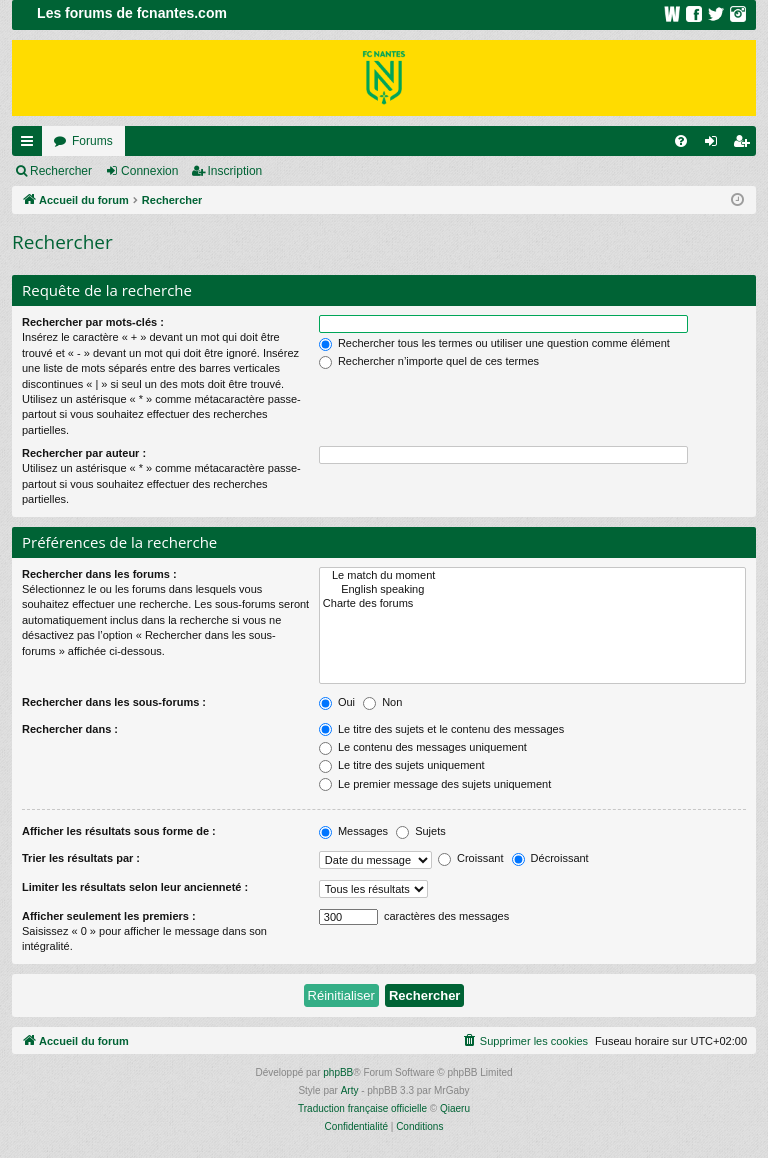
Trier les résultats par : (81, 858)
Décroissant (550, 858)
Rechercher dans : (70, 729)
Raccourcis (31, 145)
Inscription (235, 171)
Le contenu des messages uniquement (423, 747)
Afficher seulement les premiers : (109, 916)
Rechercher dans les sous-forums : (114, 702)
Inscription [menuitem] (745, 145)
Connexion (149, 171)
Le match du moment (532, 576)
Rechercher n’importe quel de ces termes (429, 361)
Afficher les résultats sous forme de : (119, 831)
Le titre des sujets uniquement (402, 765)
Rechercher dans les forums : (99, 574)
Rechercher (61, 171)
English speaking (532, 590)
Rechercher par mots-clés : (93, 322)
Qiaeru (455, 1108)
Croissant (471, 858)
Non (382, 702)
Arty (350, 1090)
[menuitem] (681, 141)
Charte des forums (532, 604)
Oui (337, 702)
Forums (92, 141)
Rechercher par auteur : (84, 453)
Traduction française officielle (362, 1108)
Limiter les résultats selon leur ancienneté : (135, 887)
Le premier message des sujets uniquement (435, 784)
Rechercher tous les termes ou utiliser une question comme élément (494, 343)
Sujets (421, 831)
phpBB (338, 1072)
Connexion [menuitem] (715, 145)
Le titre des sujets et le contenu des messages (441, 729)
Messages (353, 831)
